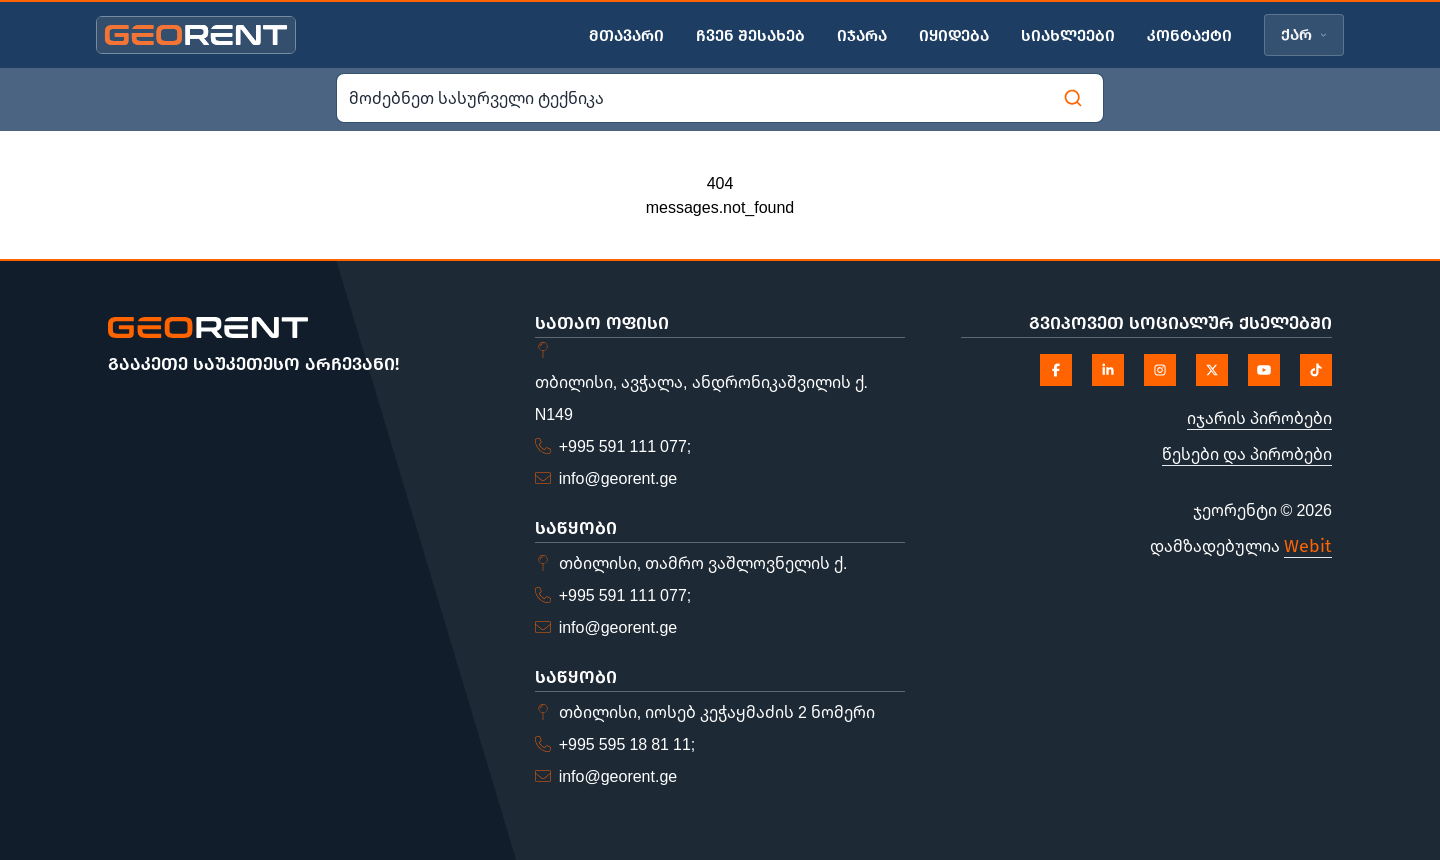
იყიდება (954, 35)
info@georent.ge (618, 478)
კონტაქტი (1189, 35)
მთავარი (626, 35)
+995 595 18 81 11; (627, 744)
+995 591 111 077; (625, 446)
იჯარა (862, 35)
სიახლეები (1068, 35)
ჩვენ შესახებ (750, 35)
